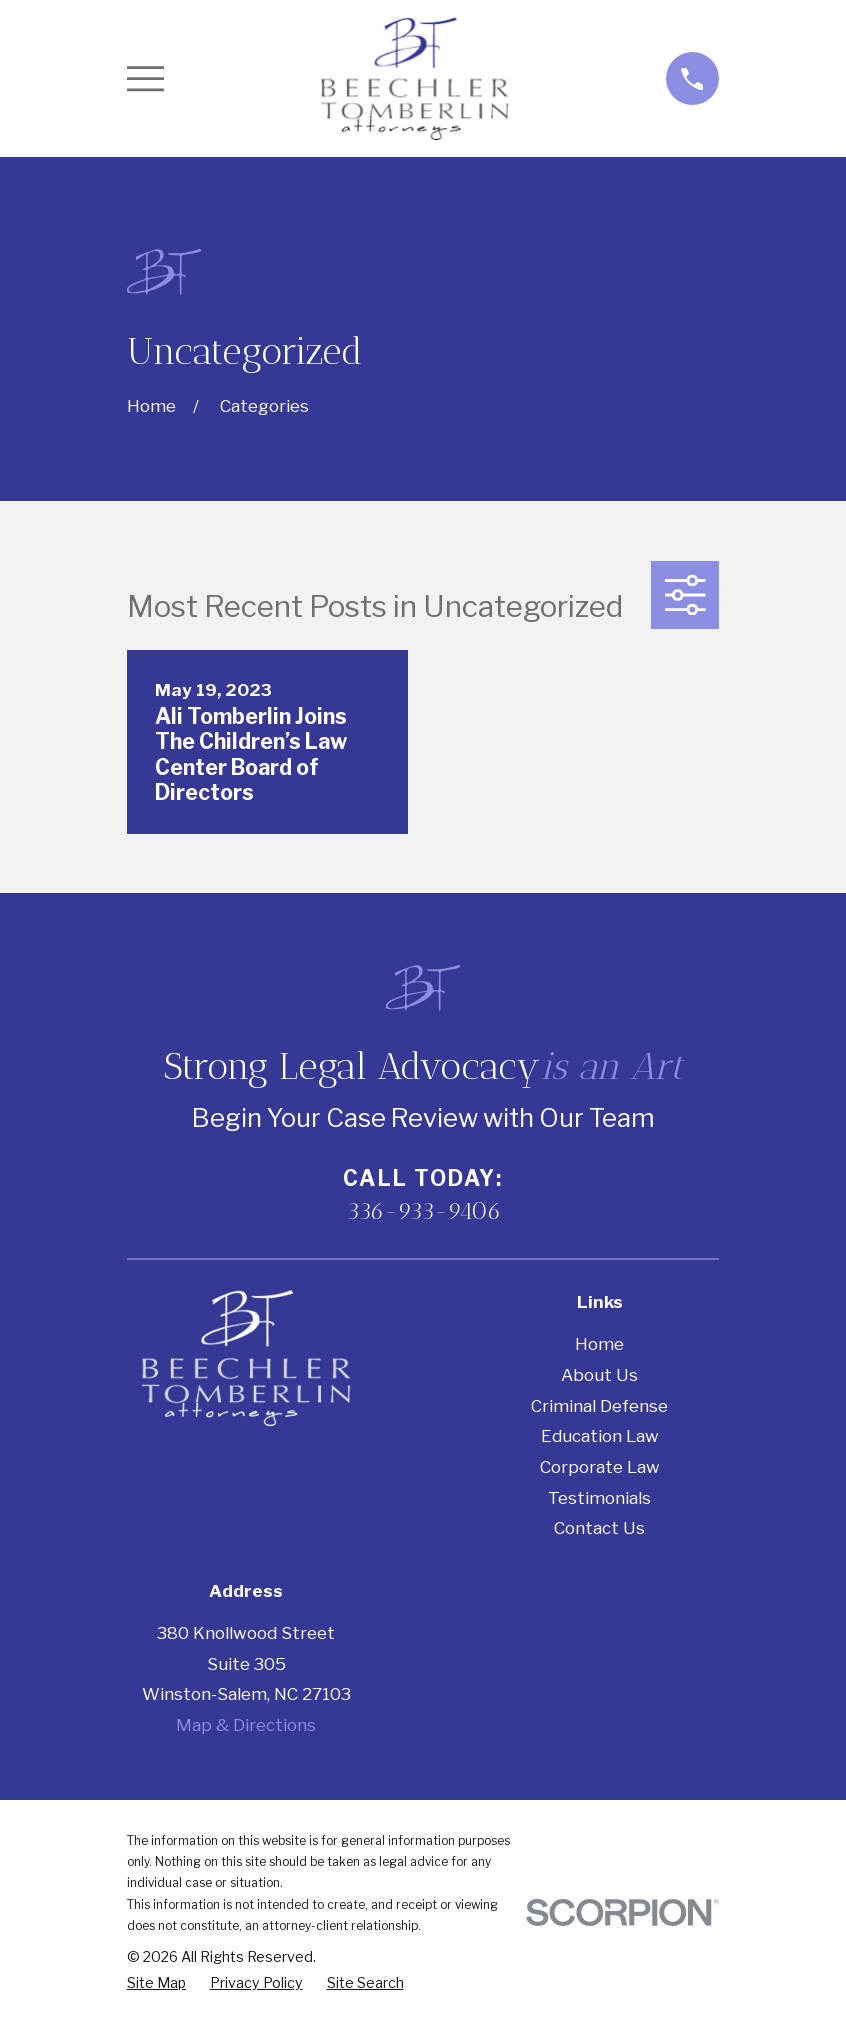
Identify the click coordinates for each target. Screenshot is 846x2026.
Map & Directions (246, 1725)
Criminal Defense (599, 1406)
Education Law (600, 1436)
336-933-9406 (423, 1211)
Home (599, 1344)
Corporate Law (600, 1467)
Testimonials (599, 1498)
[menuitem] (156, 1983)
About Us (599, 1375)
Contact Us (599, 1528)
